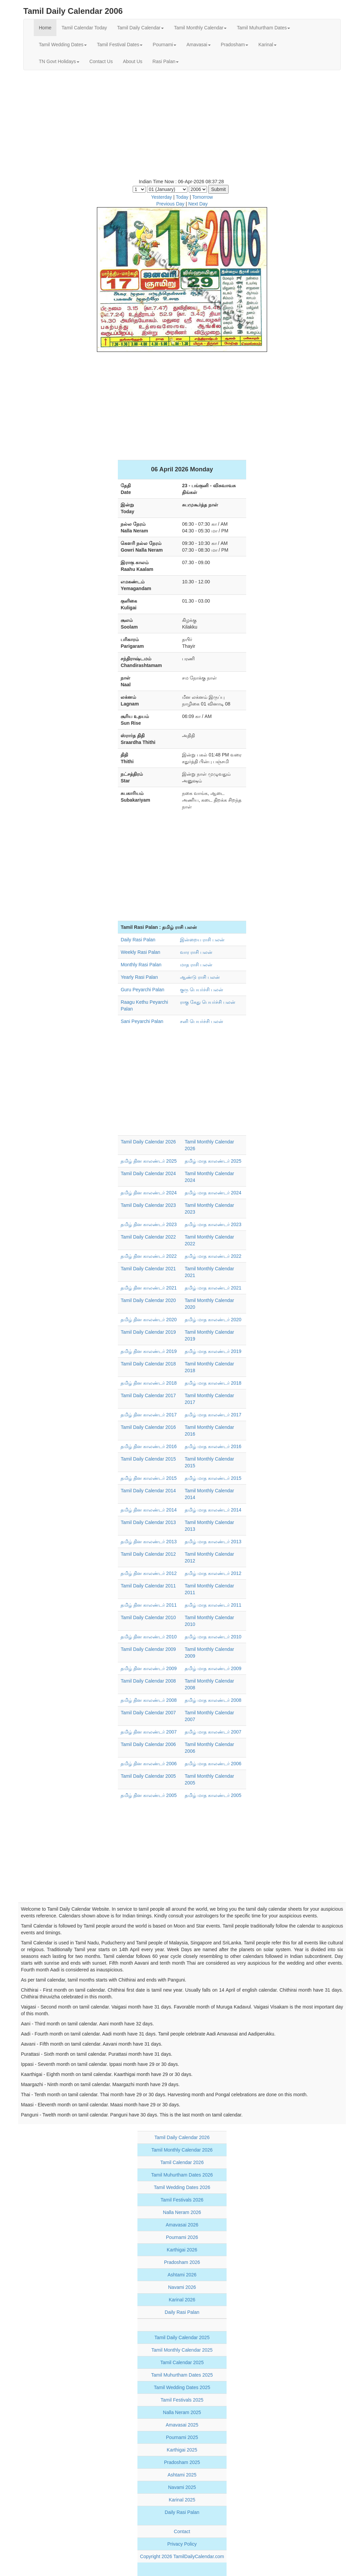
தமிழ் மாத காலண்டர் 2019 (213, 1351)
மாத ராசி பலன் (196, 964)
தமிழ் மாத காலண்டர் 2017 (213, 1414)
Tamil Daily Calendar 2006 (148, 1744)
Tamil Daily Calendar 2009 (148, 1649)
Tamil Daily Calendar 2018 (148, 1363)
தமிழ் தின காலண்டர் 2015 (149, 1478)
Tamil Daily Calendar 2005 (148, 1776)
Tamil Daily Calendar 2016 (148, 1427)
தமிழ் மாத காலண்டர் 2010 (213, 1636)
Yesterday (161, 197)
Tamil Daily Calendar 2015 (148, 1459)
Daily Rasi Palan (138, 939)
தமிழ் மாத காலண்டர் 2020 (213, 1319)
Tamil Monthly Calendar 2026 (181, 2150)
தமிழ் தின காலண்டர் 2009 (149, 1668)
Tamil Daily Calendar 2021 (148, 1268)
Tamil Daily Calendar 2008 (148, 1681)
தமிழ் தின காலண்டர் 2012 (149, 1573)
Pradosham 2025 (182, 2462)
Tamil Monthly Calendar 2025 (181, 2350)
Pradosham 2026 (182, 2262)
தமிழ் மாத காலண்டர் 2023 (213, 1224)
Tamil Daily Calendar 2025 (181, 2337)
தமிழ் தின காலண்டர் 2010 (149, 1636)
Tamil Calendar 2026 (182, 2162)
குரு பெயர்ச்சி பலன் (201, 989)
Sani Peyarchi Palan (142, 1021)
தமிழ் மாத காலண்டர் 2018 (213, 1383)
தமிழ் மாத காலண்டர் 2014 (213, 1510)
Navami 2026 (182, 2287)
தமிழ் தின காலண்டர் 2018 (149, 1383)
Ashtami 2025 (182, 2474)
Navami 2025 (182, 2487)
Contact (182, 2531)
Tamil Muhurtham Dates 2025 (182, 2375)
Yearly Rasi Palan (139, 977)
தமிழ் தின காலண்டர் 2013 (149, 1541)
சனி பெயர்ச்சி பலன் (201, 1021)
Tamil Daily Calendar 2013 (148, 1522)
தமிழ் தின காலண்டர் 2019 (149, 1351)
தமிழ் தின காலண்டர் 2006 (149, 1763)
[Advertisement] (182, 124)
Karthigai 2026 (182, 2249)
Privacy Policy (182, 2544)
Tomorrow (202, 197)
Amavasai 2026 (182, 2224)
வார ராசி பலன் (196, 952)
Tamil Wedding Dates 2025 (182, 2387)
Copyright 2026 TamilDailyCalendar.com (182, 2556)
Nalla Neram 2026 (182, 2212)
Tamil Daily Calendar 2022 (148, 1237)
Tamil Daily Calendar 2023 (148, 1205)
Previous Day (170, 203)
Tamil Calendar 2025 (182, 2362)
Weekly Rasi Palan (140, 952)
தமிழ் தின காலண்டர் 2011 (149, 1605)
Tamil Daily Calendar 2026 (148, 1141)
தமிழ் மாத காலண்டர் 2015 (213, 1478)
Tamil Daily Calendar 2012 (148, 1554)
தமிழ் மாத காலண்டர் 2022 (213, 1256)
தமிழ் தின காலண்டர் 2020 (149, 1319)
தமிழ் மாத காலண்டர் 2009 (213, 1668)
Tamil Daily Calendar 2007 (148, 1712)
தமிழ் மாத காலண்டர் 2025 (213, 1161)
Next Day (198, 203)
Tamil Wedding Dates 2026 (182, 2187)
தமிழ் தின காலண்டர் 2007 (149, 1732)
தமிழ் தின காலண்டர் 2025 (149, 1161)
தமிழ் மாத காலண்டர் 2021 (213, 1288)
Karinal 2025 (182, 2499)
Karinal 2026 (182, 2299)
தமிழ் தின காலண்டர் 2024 (149, 1192)
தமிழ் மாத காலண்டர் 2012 (213, 1573)
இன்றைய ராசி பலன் (202, 939)
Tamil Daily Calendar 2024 (148, 1173)
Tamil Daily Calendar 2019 (148, 1332)
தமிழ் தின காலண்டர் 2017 (149, 1414)
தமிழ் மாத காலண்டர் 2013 (213, 1541)
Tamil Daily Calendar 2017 (148, 1395)
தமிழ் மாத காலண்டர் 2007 (213, 1732)
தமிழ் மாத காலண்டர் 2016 (213, 1446)
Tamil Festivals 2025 (182, 2400)
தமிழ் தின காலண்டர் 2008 (149, 1700)
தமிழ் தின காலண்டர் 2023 (149, 1224)
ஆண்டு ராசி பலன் (200, 977)
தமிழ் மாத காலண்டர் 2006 (213, 1763)
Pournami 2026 (182, 2237)
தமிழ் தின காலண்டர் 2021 (149, 1288)
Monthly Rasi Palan (141, 964)
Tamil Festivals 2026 (182, 2200)
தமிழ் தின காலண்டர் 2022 (149, 1256)
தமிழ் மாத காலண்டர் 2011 (213, 1605)
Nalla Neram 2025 (182, 2412)
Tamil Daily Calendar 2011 (148, 1585)
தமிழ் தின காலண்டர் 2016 (149, 1446)
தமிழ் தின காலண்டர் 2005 (149, 1795)
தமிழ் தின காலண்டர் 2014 (149, 1510)
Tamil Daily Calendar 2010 (148, 1617)
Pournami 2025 (182, 2437)
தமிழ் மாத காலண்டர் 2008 (213, 1700)
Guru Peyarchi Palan (142, 989)
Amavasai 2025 (182, 2425)
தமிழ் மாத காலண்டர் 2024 (213, 1192)
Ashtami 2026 (182, 2274)
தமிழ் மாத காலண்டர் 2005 (213, 1795)
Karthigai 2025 (182, 2450)
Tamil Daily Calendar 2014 (148, 1490)
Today (182, 197)
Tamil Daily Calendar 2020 (148, 1300)
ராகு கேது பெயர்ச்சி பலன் (207, 1002)
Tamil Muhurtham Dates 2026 (182, 2175)
